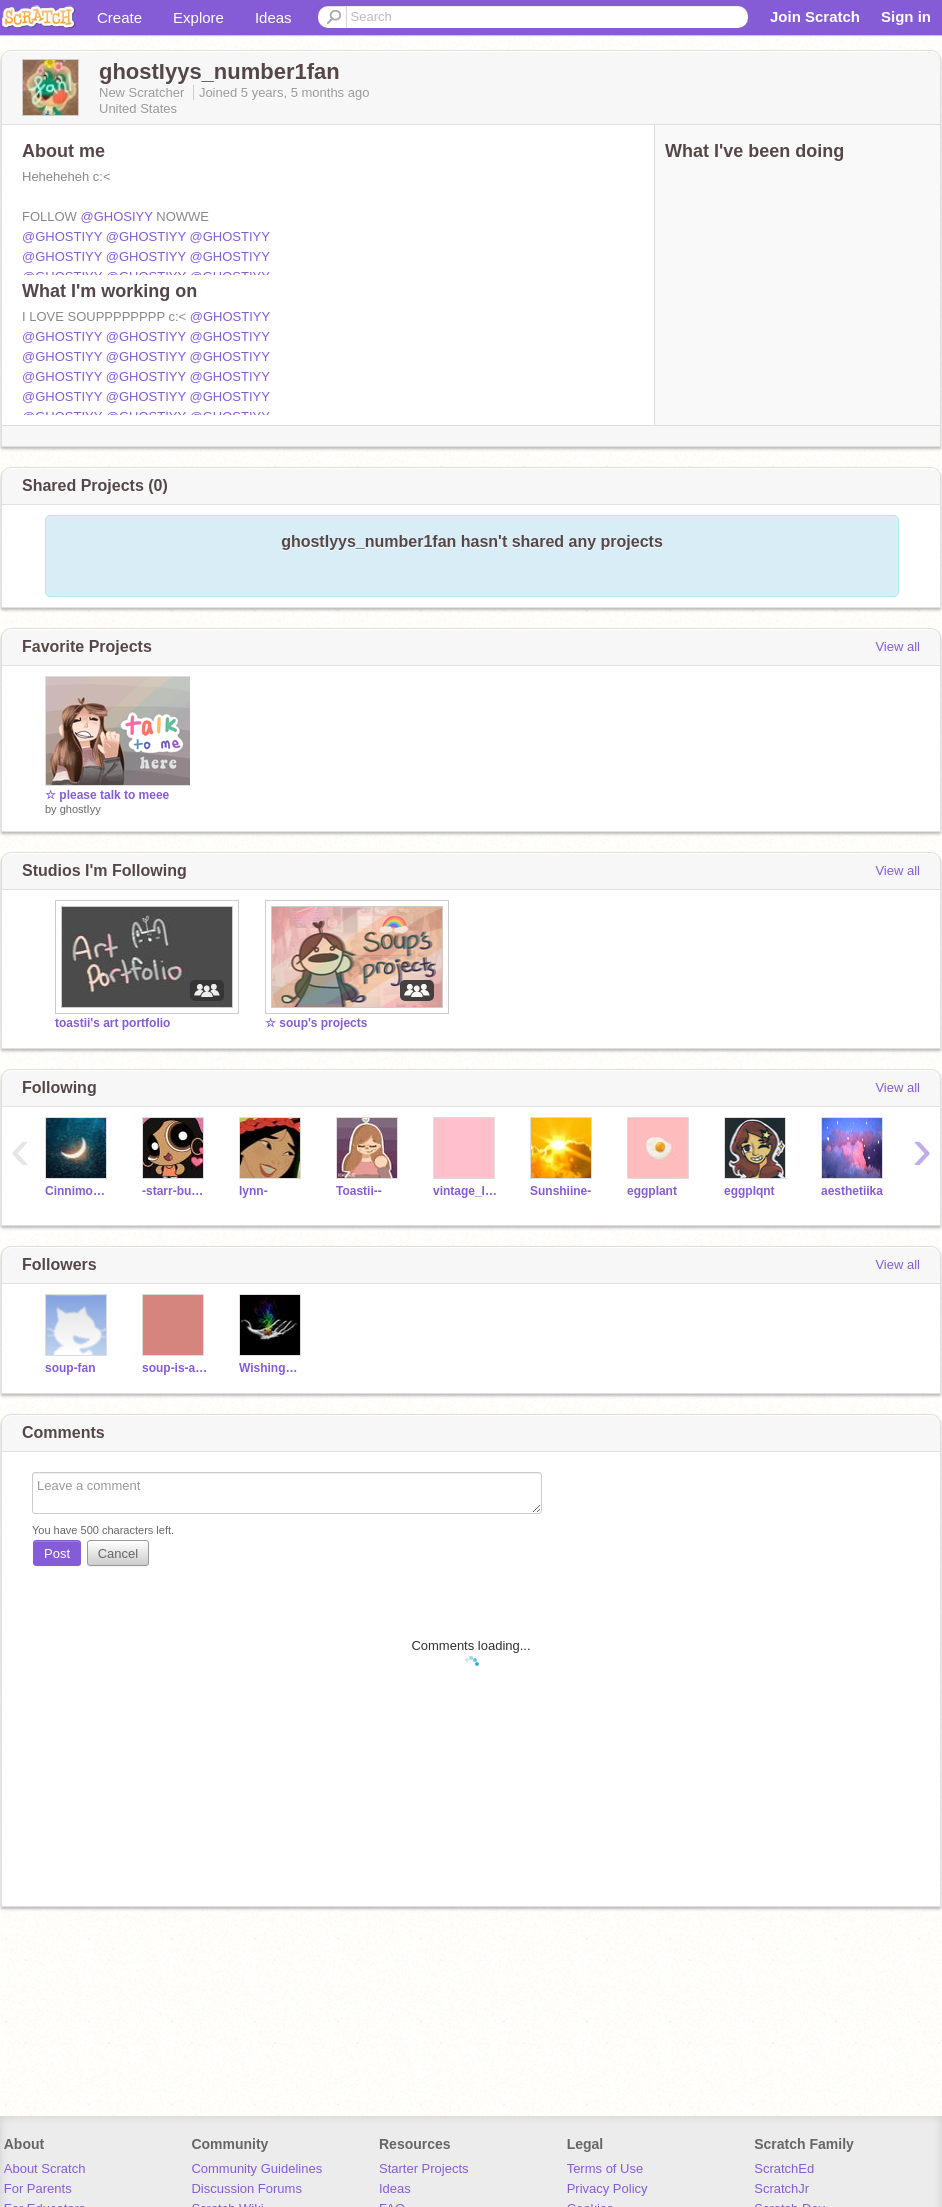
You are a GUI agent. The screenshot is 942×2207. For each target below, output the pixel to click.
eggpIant (652, 1191)
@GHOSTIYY (62, 236)
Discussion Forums (246, 2188)
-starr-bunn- (175, 1191)
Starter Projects (424, 2168)
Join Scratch (815, 16)
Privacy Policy (607, 2188)
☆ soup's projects (316, 1023)
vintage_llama (466, 1191)
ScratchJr (781, 2188)
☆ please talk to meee (107, 795)
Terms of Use (605, 2168)
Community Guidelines (256, 2168)
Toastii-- (359, 1191)
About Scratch (45, 2168)
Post (57, 1553)
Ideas (273, 17)
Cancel (118, 1553)
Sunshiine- (560, 1191)
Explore (198, 17)
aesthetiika (852, 1191)
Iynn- (253, 1191)
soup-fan (70, 1368)
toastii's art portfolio (112, 1023)
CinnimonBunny (78, 1191)
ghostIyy (80, 809)
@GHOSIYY (117, 216)
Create (119, 17)
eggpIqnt (749, 1191)
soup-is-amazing (175, 1368)
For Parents (38, 2188)
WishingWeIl (272, 1368)
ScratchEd (784, 2168)
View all (897, 646)
